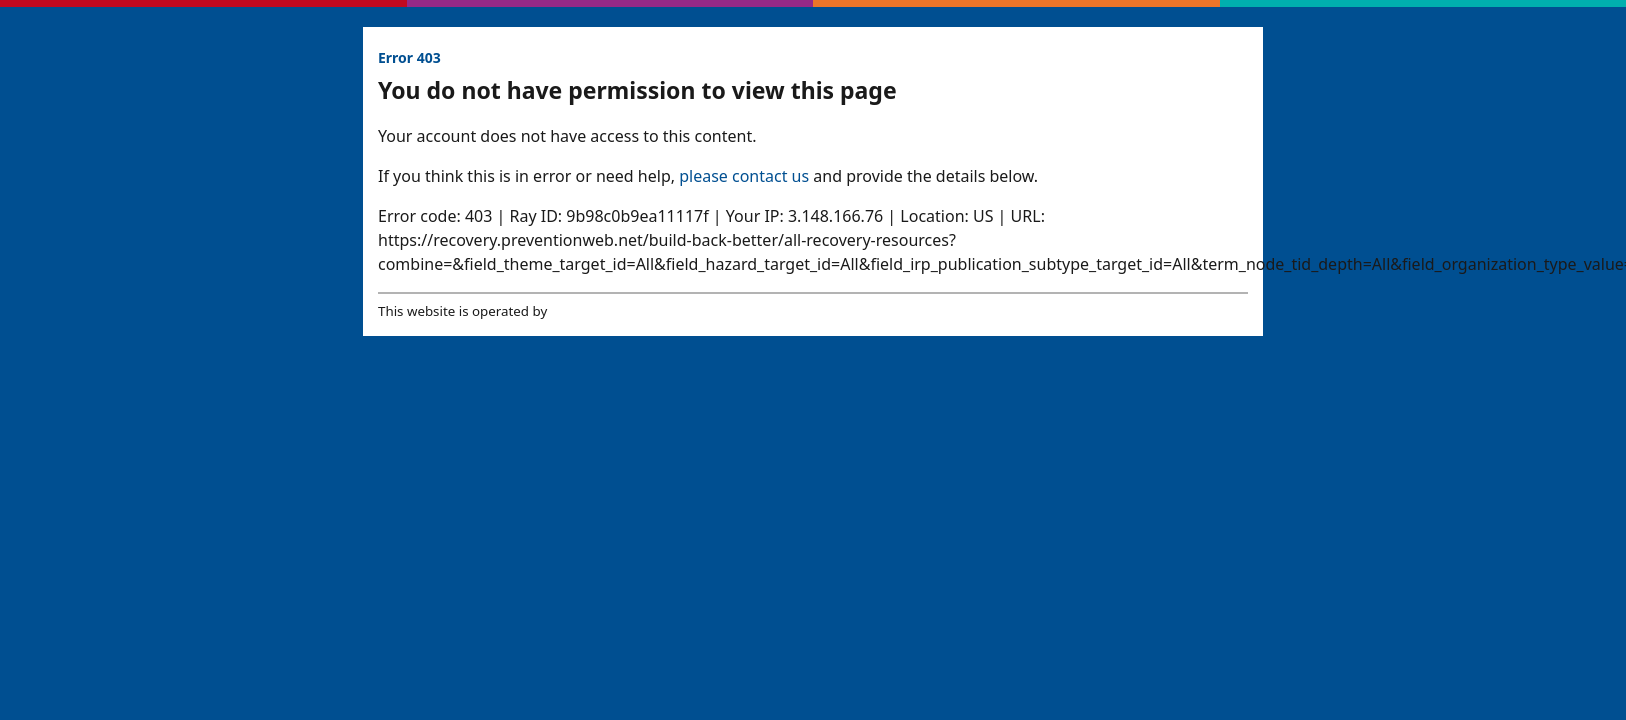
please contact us (744, 176)
